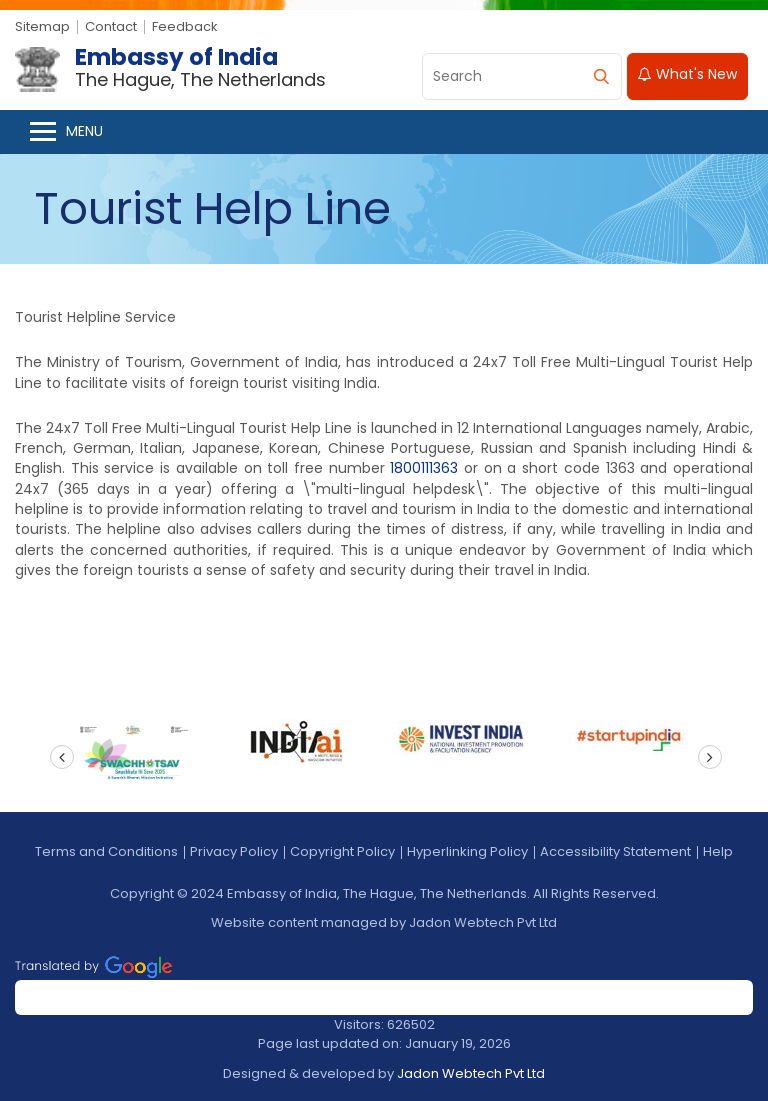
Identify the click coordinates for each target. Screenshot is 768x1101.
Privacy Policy (234, 851)
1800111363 (424, 468)
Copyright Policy (342, 851)
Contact (111, 26)
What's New (687, 74)
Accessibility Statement (615, 851)
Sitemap (42, 26)
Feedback (185, 26)
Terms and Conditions (106, 851)
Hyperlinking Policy (467, 851)
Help (718, 851)
